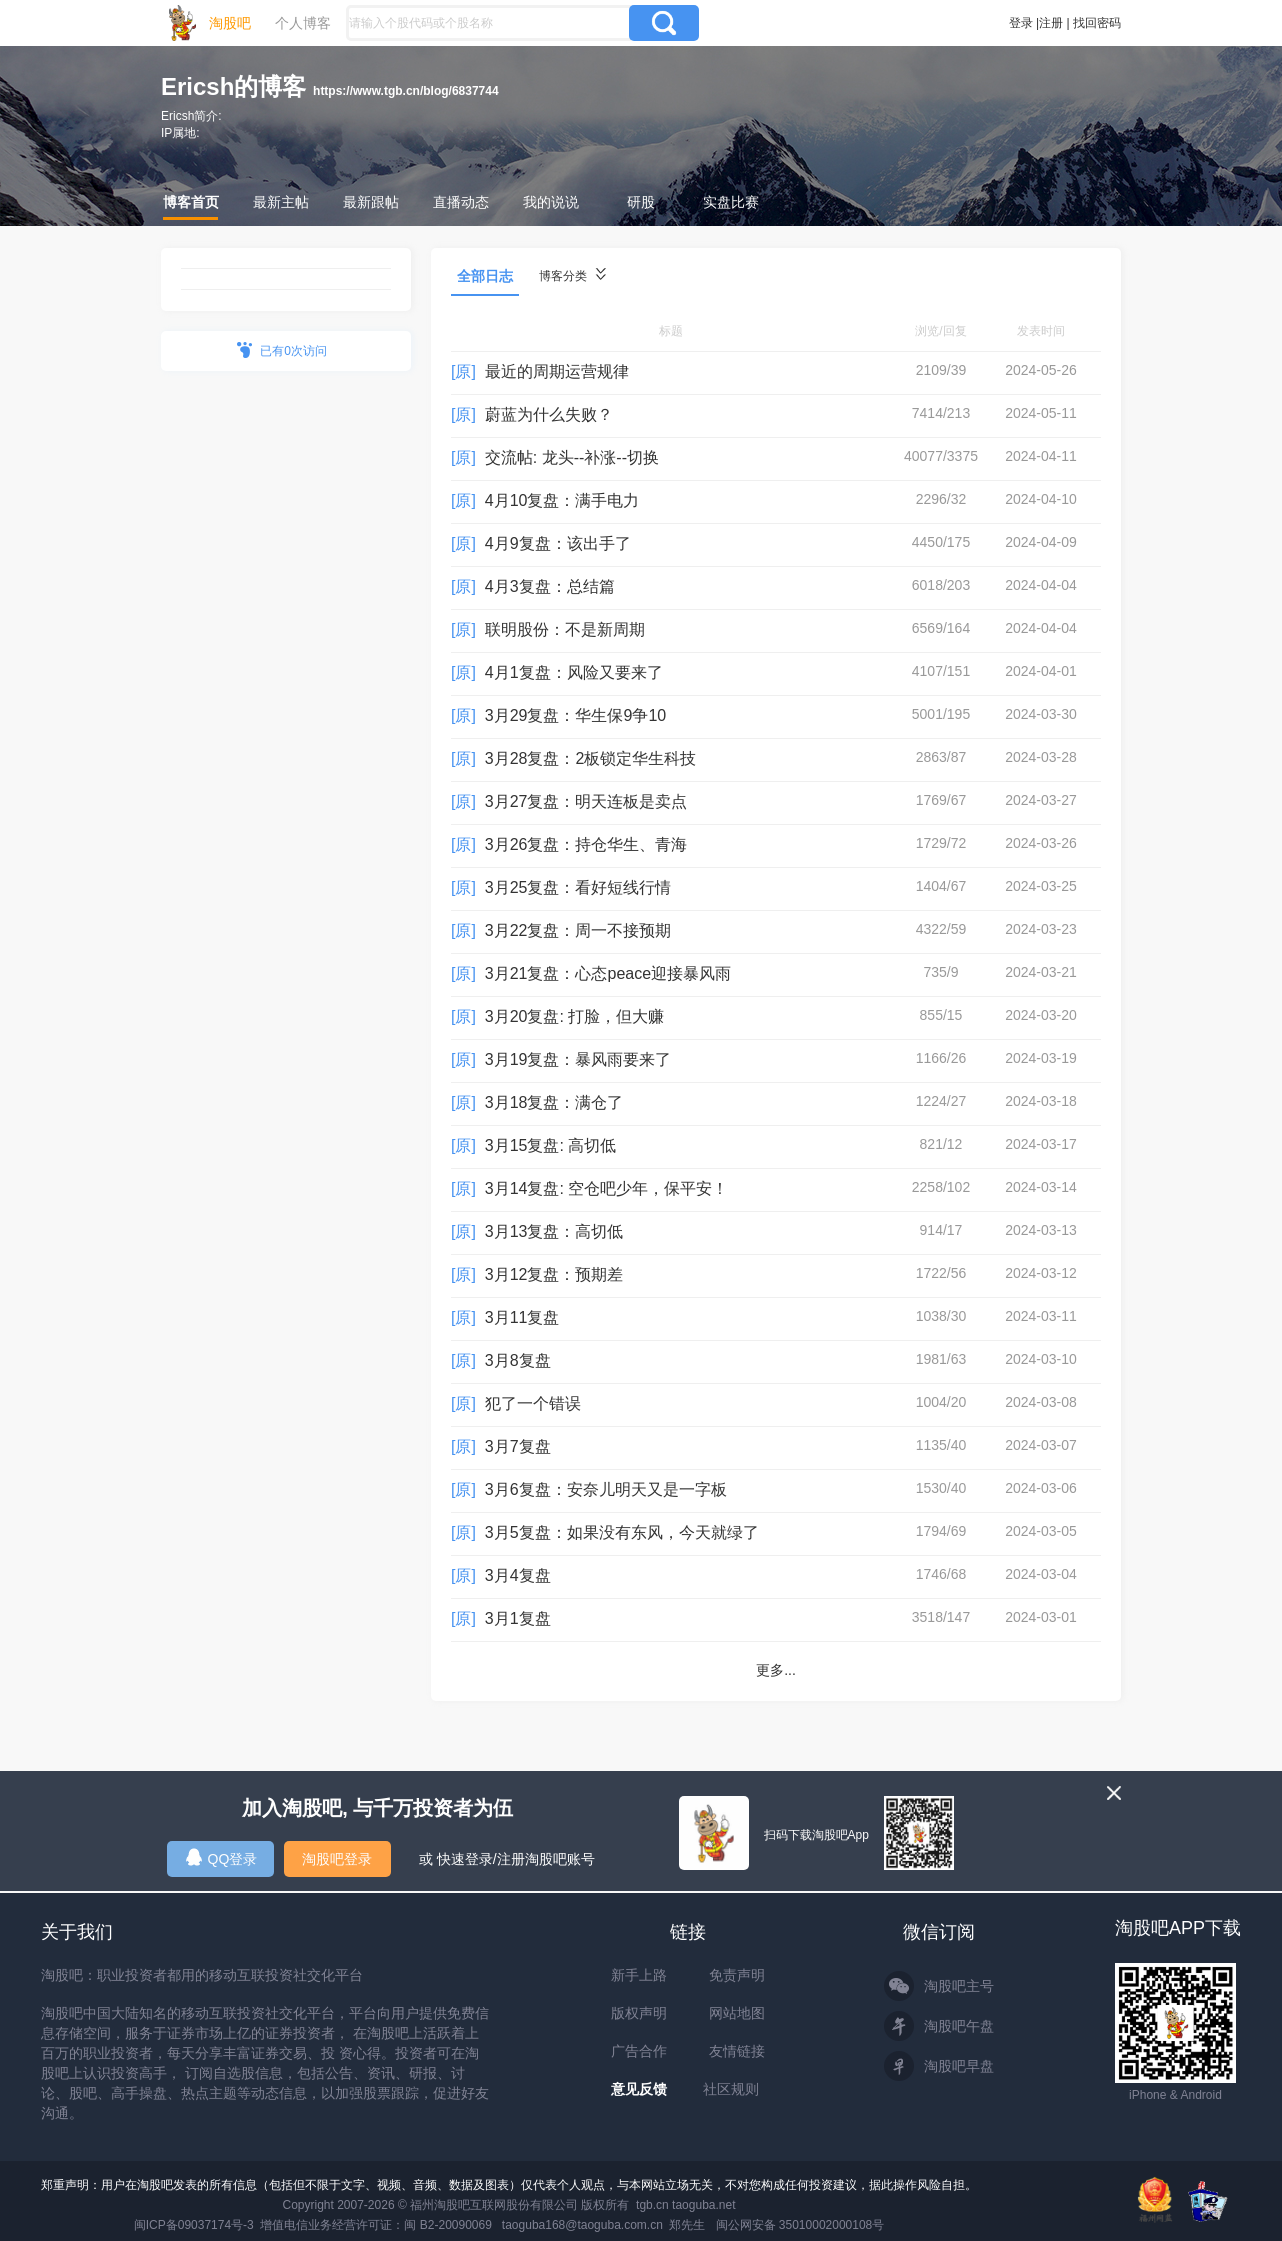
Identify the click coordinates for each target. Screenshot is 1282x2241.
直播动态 (461, 202)
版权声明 (639, 2013)
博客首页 (191, 202)
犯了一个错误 (533, 1403)
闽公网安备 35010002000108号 (800, 2225)
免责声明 (737, 1975)
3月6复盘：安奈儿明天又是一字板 (606, 1489)
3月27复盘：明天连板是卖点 (586, 801)
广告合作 (639, 2051)
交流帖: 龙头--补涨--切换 (572, 457)
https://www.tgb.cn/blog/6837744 (406, 91)
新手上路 (639, 1975)
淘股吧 (230, 23)
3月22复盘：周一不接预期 (578, 930)
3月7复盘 (518, 1446)
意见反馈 (639, 2089)
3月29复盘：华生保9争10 (575, 715)
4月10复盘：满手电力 (562, 500)
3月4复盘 (518, 1575)
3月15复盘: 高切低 (551, 1145)
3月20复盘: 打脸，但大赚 (575, 1016)
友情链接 (737, 2051)
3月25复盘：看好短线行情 (578, 887)
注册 (1051, 23)
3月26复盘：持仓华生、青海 (586, 844)
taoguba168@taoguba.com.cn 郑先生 (604, 2225)
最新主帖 (281, 202)
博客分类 (572, 275)
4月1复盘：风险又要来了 (574, 672)
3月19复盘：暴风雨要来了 (578, 1059)
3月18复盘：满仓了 (554, 1102)
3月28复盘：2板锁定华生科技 (591, 758)
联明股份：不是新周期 (565, 629)
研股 (641, 202)
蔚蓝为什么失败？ (549, 414)
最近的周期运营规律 (557, 371)
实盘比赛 (731, 202)
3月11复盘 (522, 1317)
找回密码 (1097, 23)
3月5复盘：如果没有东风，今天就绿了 (622, 1532)
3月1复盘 (518, 1618)
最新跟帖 (371, 202)
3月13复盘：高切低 (554, 1231)
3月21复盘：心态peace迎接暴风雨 (608, 973)
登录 (1021, 23)
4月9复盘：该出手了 (558, 543)
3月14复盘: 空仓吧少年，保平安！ (607, 1188)
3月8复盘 (518, 1360)
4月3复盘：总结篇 (550, 586)
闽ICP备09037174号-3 (194, 2225)
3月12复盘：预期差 (554, 1274)
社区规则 (731, 2089)
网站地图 (737, 2013)
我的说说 (551, 202)
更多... (776, 1670)
